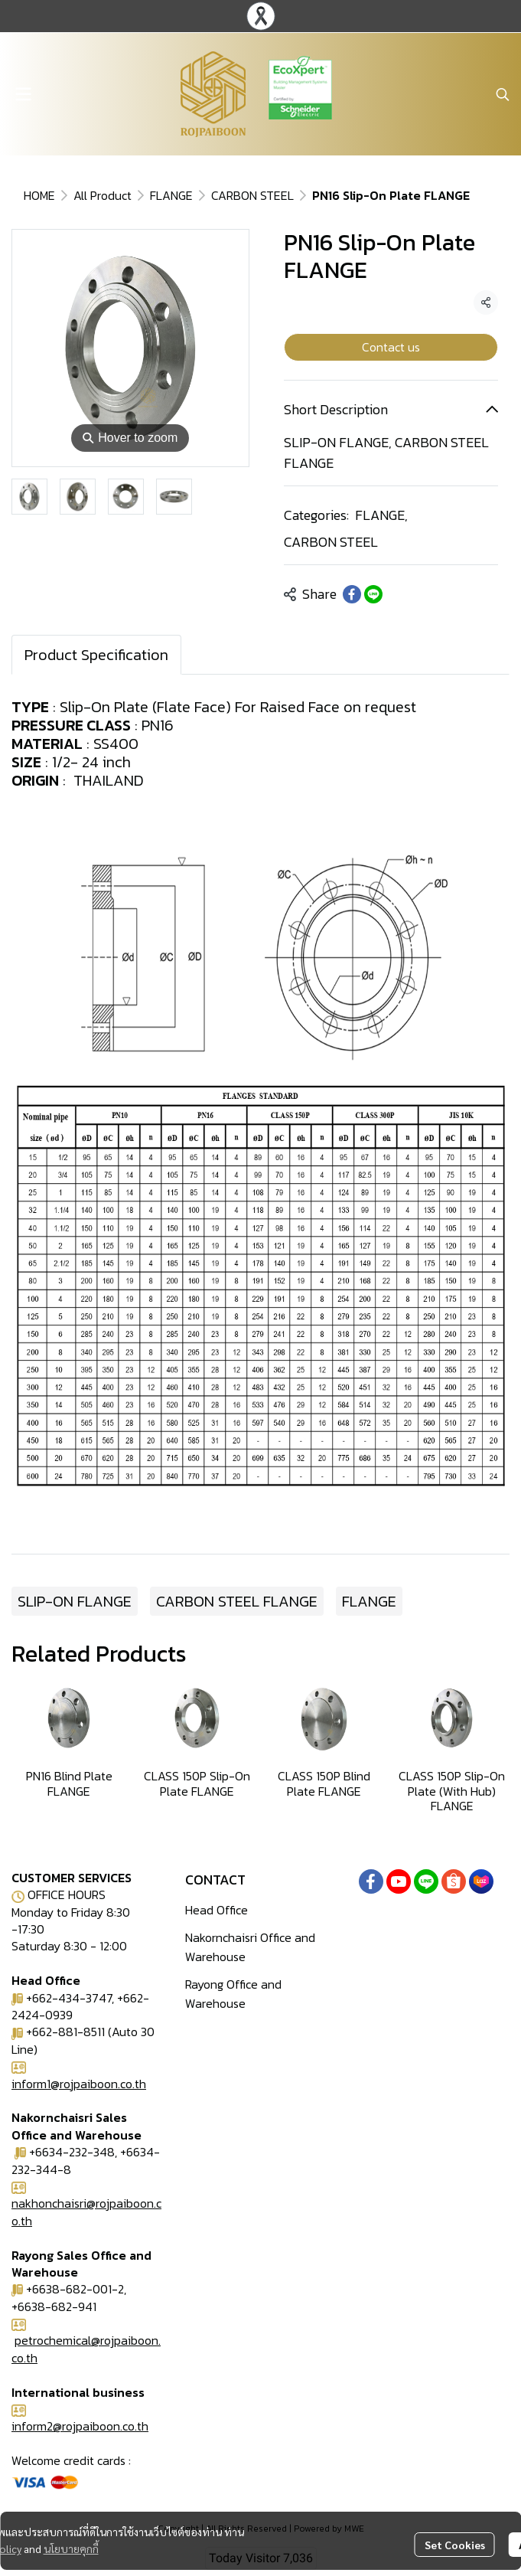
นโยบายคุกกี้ (71, 2548)
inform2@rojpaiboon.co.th (79, 2426)
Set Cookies (455, 2544)
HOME (39, 195)
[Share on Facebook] (352, 594)
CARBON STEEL (252, 195)
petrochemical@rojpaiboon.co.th (86, 2348)
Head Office (216, 1910)
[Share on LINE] (373, 594)
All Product (102, 195)
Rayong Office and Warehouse (233, 1993)
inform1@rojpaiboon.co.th (78, 2083)
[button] (502, 94)
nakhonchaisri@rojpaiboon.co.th (86, 2211)
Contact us (391, 347)
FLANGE (171, 195)
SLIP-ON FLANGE (75, 1601)
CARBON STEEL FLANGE (236, 1601)
